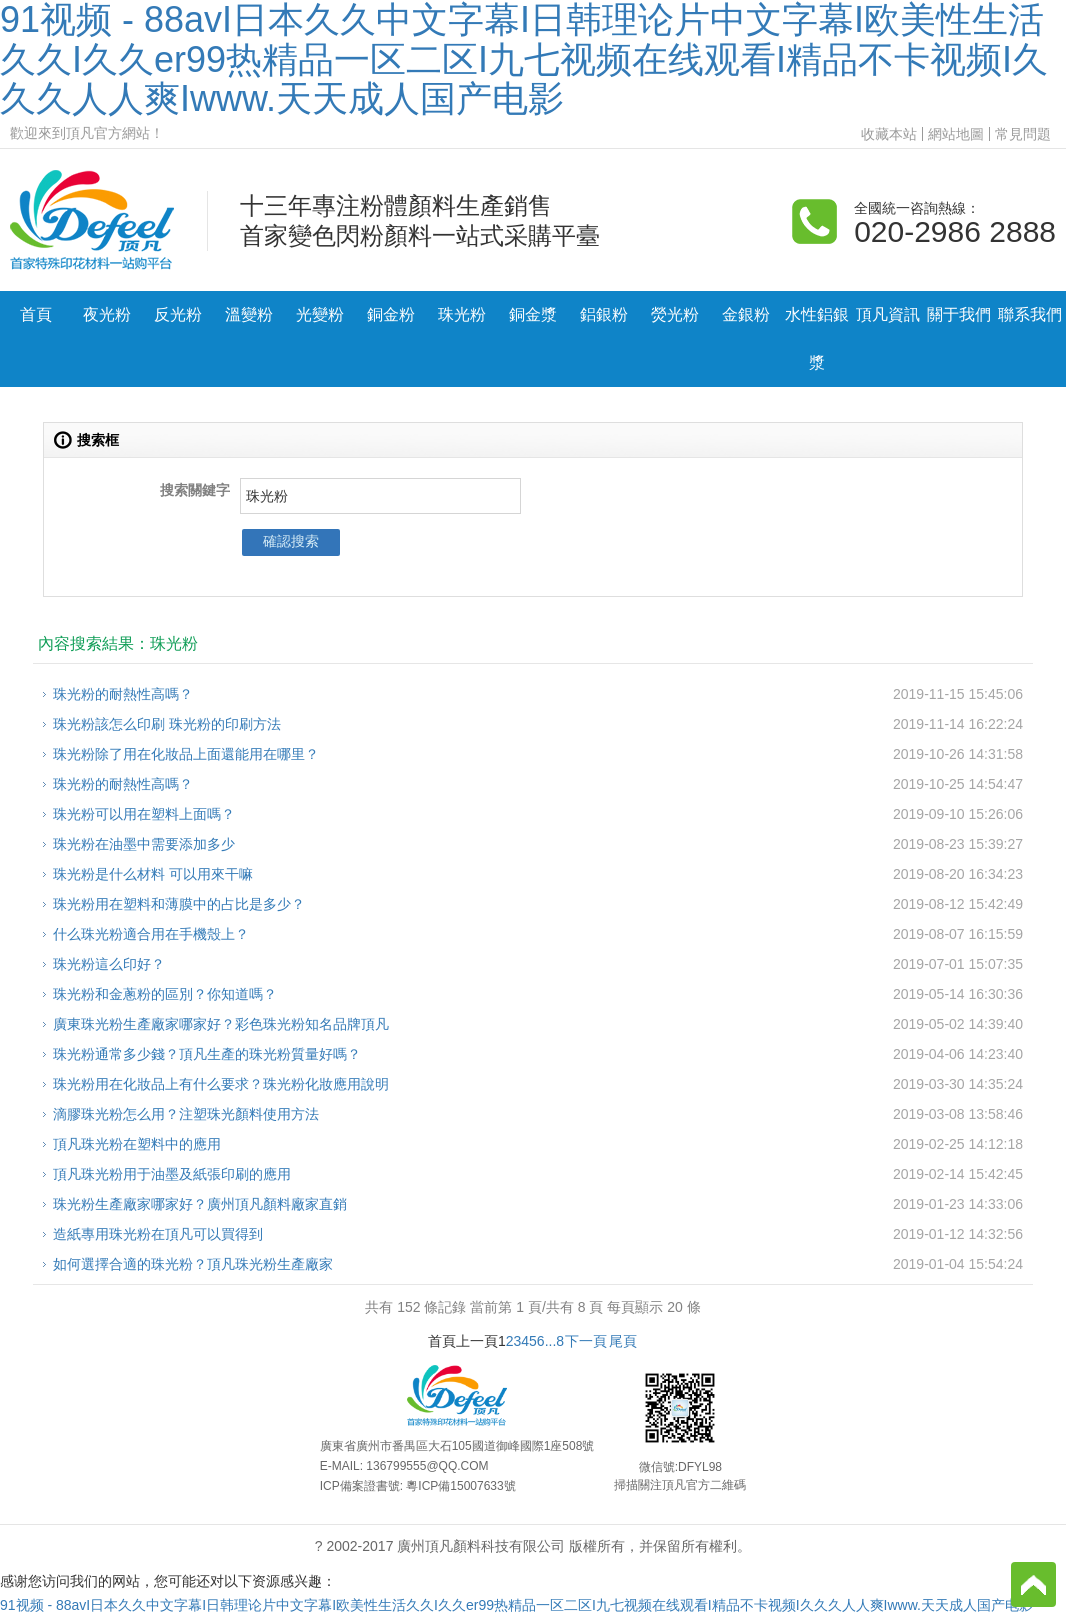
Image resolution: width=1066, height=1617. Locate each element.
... (551, 1341)
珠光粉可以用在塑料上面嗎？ (144, 814)
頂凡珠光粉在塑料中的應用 (137, 1144)
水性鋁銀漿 (817, 338)
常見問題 (1023, 134)
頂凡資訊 (888, 314)
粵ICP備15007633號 (460, 1486)
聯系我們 (1030, 314)
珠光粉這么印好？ (109, 964)
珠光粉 (462, 314)
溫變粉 (249, 314)
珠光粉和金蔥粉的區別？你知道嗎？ (165, 994)
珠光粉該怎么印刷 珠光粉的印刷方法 (167, 724)
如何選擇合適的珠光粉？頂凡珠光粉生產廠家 (193, 1264)
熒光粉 (675, 314)
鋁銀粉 (604, 314)
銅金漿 (533, 314)
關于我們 (959, 314)
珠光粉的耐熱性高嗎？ (123, 694)
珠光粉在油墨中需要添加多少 (144, 844)
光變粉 (320, 314)
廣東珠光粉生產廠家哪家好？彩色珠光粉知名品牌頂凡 (221, 1024)
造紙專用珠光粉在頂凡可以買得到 (158, 1234)
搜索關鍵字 (195, 490)
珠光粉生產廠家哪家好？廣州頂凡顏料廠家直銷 (200, 1204)
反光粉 (178, 314)
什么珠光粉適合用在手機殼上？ (151, 934)
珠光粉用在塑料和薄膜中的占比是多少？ (179, 904)
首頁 (36, 314)
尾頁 (623, 1341)
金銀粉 (746, 314)
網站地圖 (956, 134)
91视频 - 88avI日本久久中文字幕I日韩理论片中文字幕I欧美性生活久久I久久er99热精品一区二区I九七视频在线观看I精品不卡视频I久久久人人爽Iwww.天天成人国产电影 (516, 1605)
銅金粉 (391, 314)
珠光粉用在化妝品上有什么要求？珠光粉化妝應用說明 (221, 1084)
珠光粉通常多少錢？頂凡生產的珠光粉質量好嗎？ (207, 1054)
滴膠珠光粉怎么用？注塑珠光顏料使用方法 (186, 1114)
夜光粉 (107, 314)
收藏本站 (889, 134)
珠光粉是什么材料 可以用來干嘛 (153, 874)
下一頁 (586, 1341)
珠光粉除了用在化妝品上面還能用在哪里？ (186, 754)
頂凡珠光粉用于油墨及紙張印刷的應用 (172, 1174)
